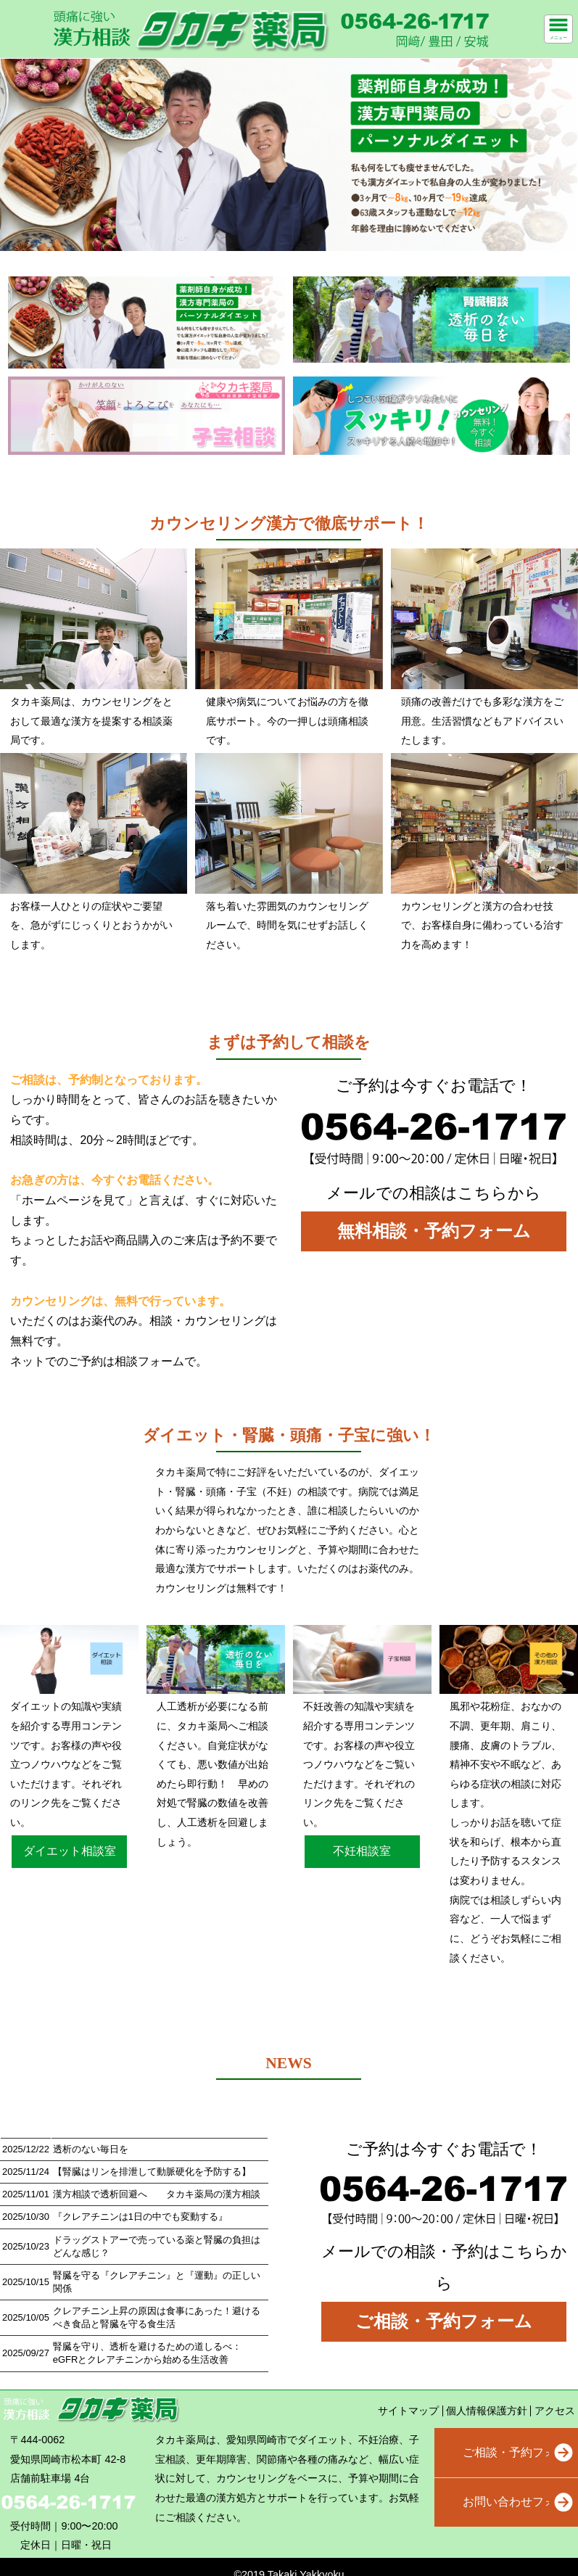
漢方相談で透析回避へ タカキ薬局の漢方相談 (156, 2194)
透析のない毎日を (90, 2149)
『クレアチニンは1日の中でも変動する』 (140, 2216)
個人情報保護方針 (486, 2411)
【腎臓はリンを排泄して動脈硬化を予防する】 (152, 2171)
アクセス (554, 2411)
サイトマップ (408, 2411)
